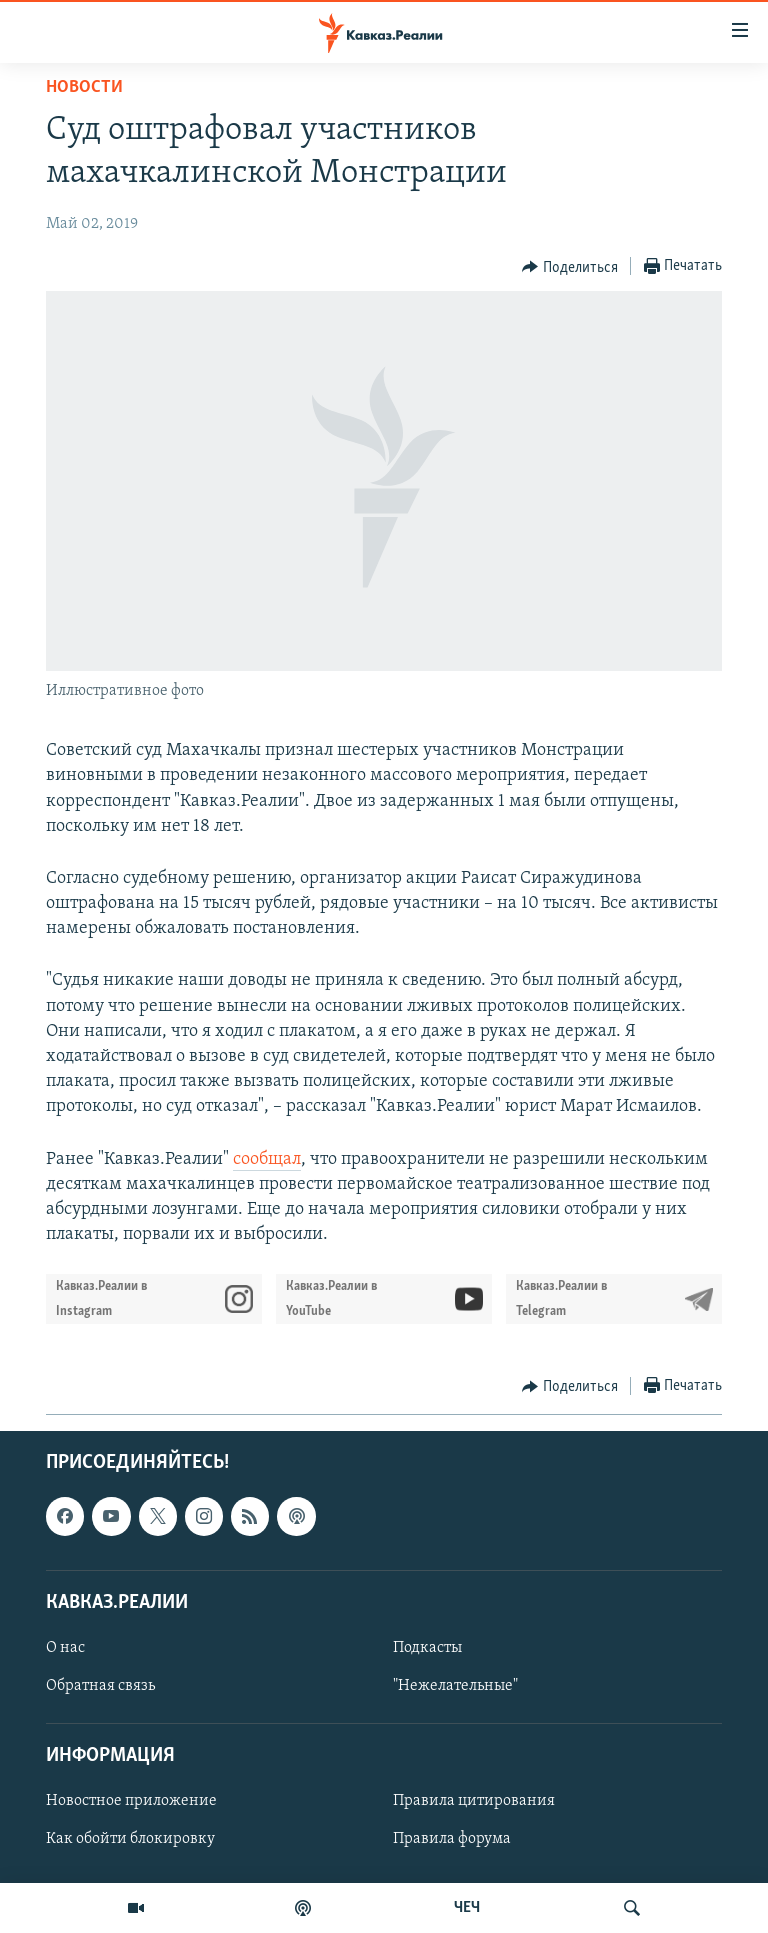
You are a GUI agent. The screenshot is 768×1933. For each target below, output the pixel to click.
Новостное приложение (131, 1802)
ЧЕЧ (467, 1908)
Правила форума (452, 1840)
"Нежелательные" (455, 1686)
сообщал (267, 1159)
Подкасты (427, 1648)
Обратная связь (100, 1686)
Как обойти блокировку (130, 1840)
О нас (65, 1648)
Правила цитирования (474, 1802)
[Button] (570, 267)
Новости (84, 87)
